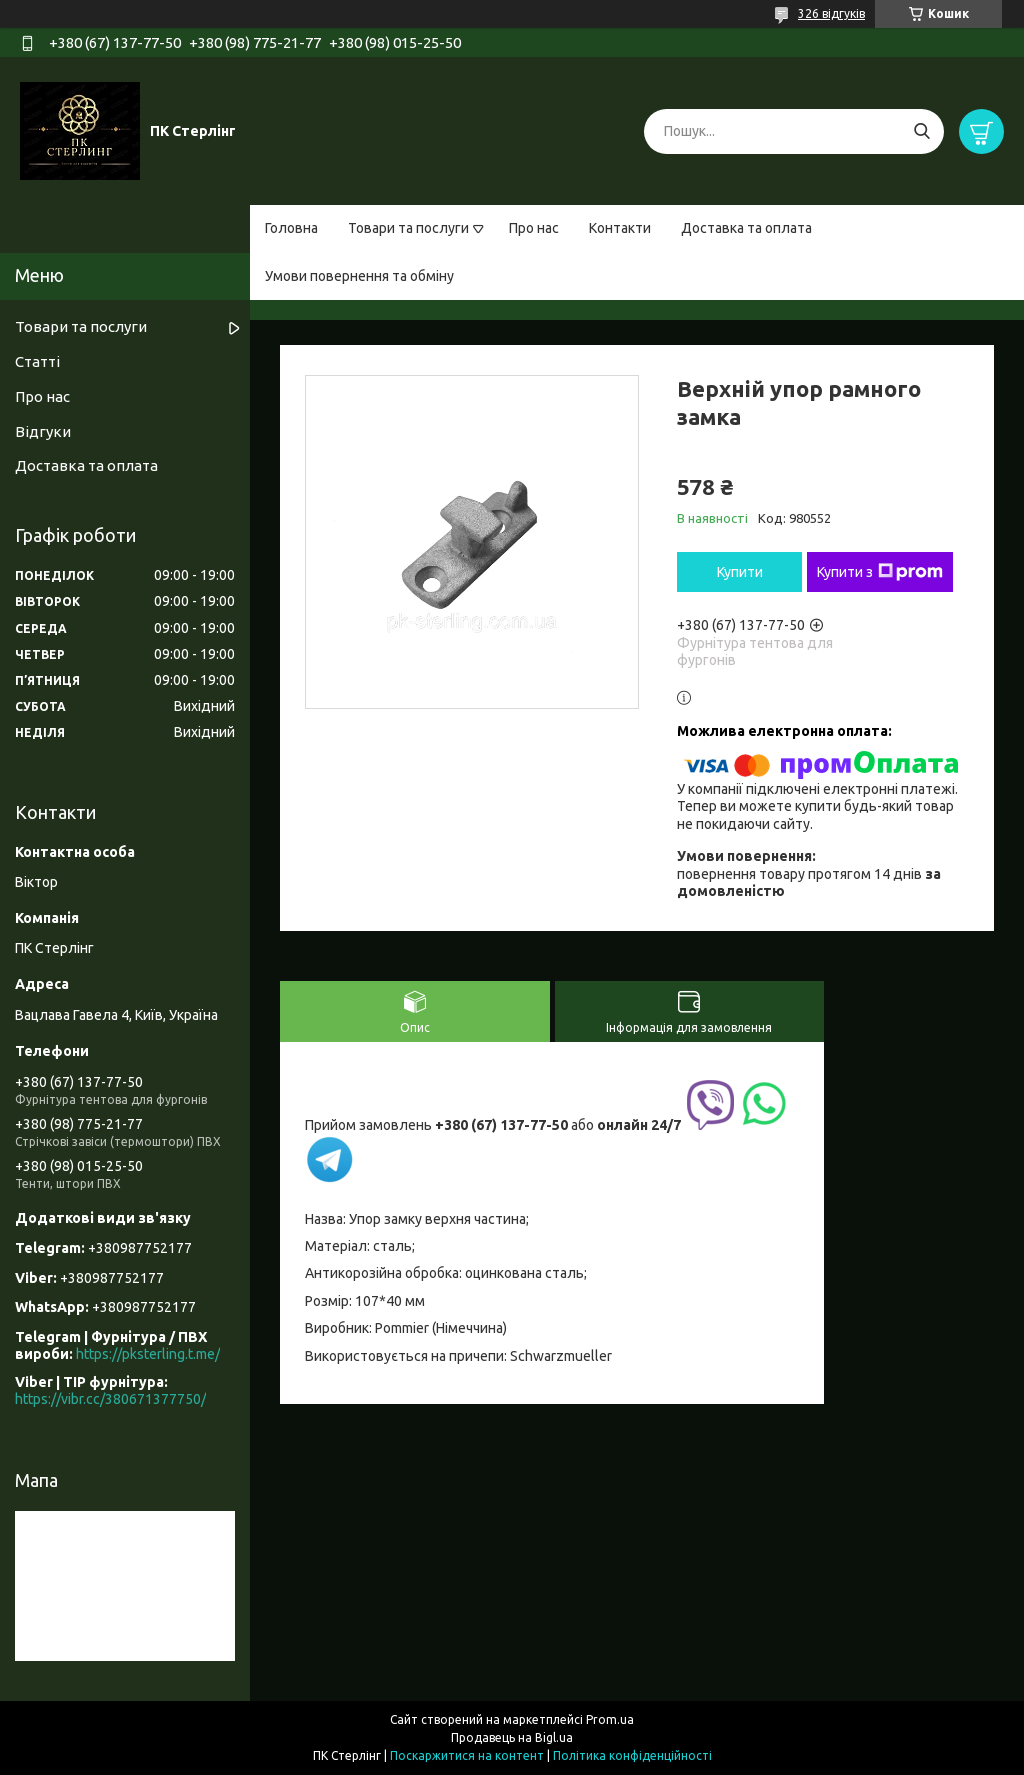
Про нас (534, 228)
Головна (291, 228)
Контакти (620, 228)
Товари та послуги (408, 228)
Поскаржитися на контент (467, 1755)
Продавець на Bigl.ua (512, 1737)
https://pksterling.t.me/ (148, 1354)
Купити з (880, 572)
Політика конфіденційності (632, 1755)
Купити (740, 572)
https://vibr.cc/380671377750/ (110, 1399)
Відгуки (43, 431)
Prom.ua (610, 1719)
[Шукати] (921, 131)
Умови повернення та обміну (359, 276)
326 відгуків (831, 13)
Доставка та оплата (746, 228)
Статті (37, 361)
